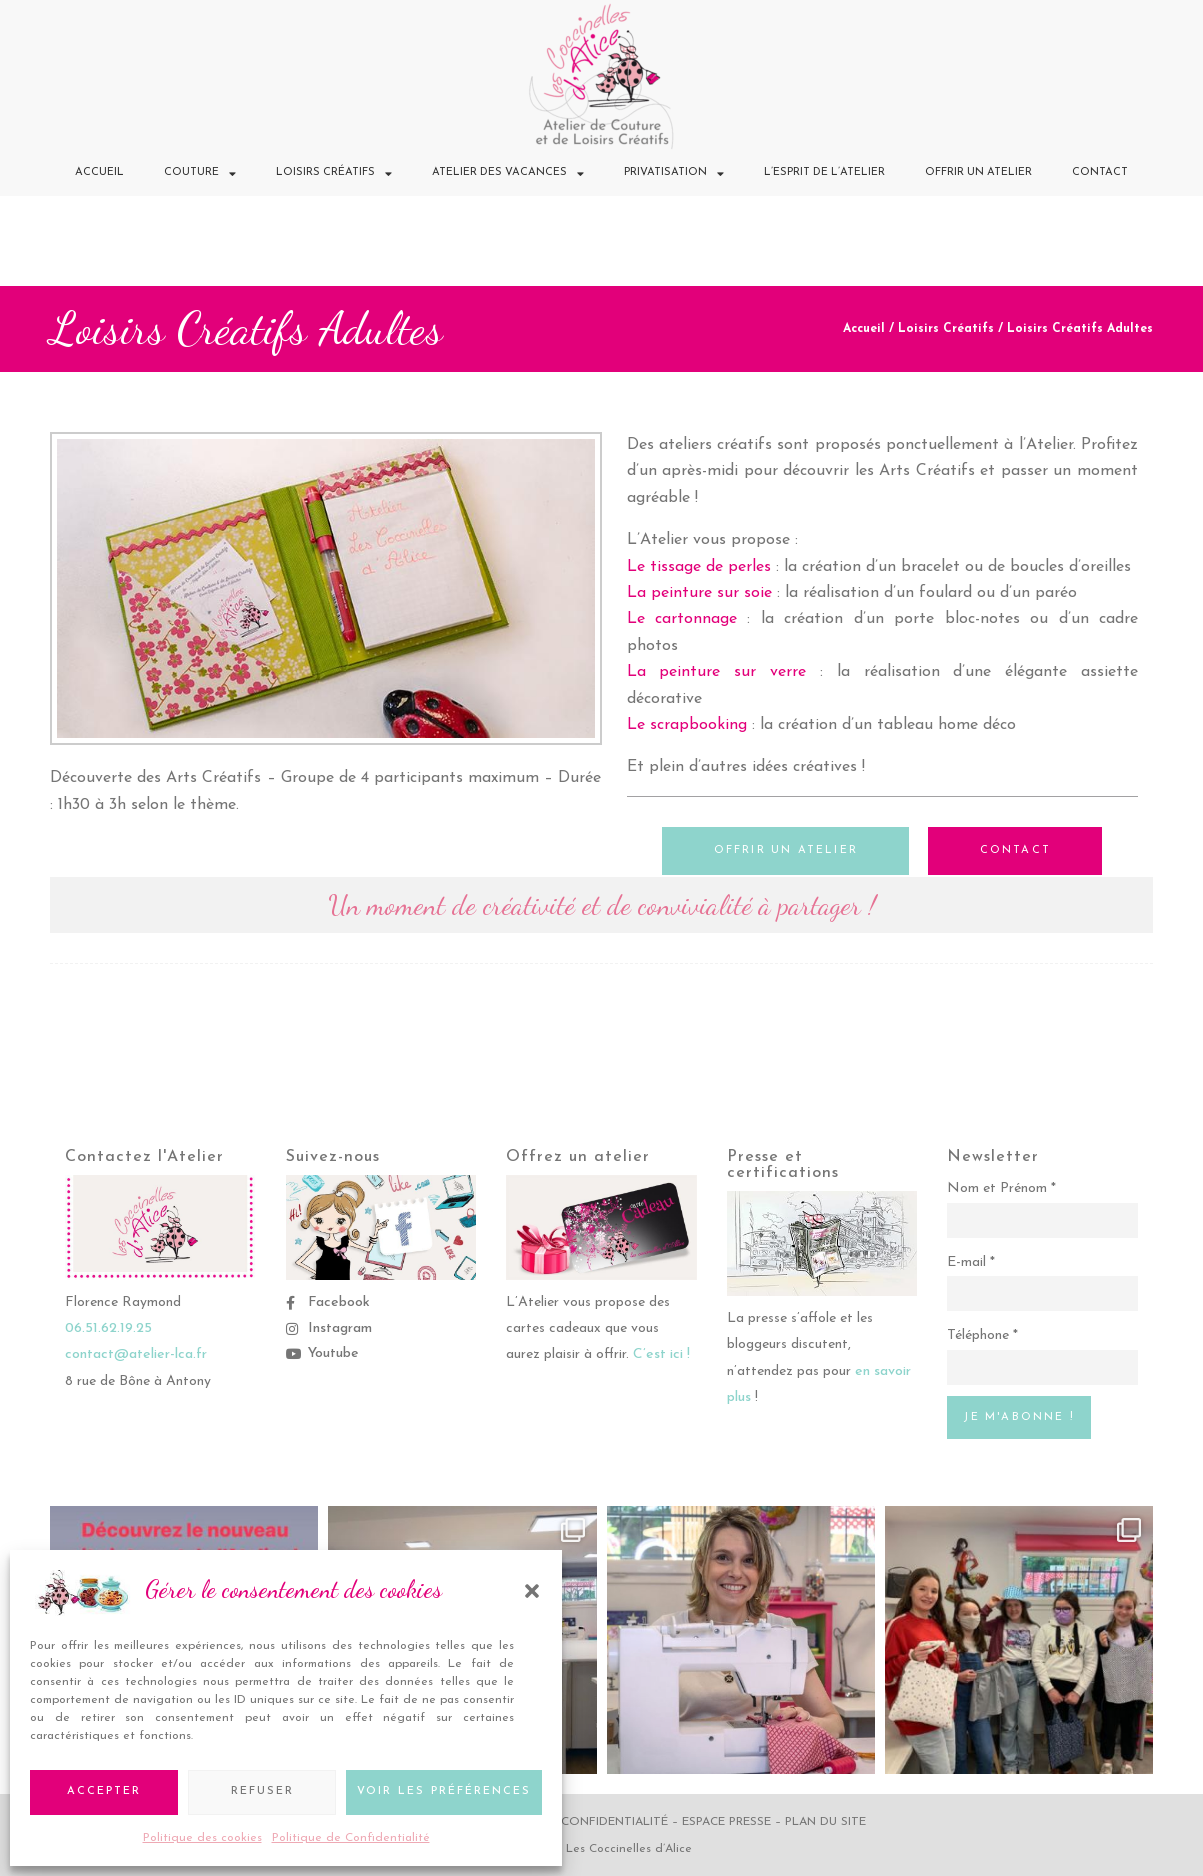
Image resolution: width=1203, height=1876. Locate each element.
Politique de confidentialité (570, 1821)
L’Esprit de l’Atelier (824, 172)
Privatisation (674, 173)
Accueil (99, 172)
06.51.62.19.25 (108, 1327)
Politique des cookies (202, 1838)
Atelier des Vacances (508, 173)
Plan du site (825, 1821)
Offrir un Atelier (978, 172)
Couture (200, 173)
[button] (532, 1591)
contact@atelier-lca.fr (136, 1353)
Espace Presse (726, 1821)
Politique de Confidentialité (351, 1838)
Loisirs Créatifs (334, 173)
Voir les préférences (444, 1791)
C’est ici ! (661, 1353)
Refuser (262, 1791)
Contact (1100, 172)
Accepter (104, 1791)
